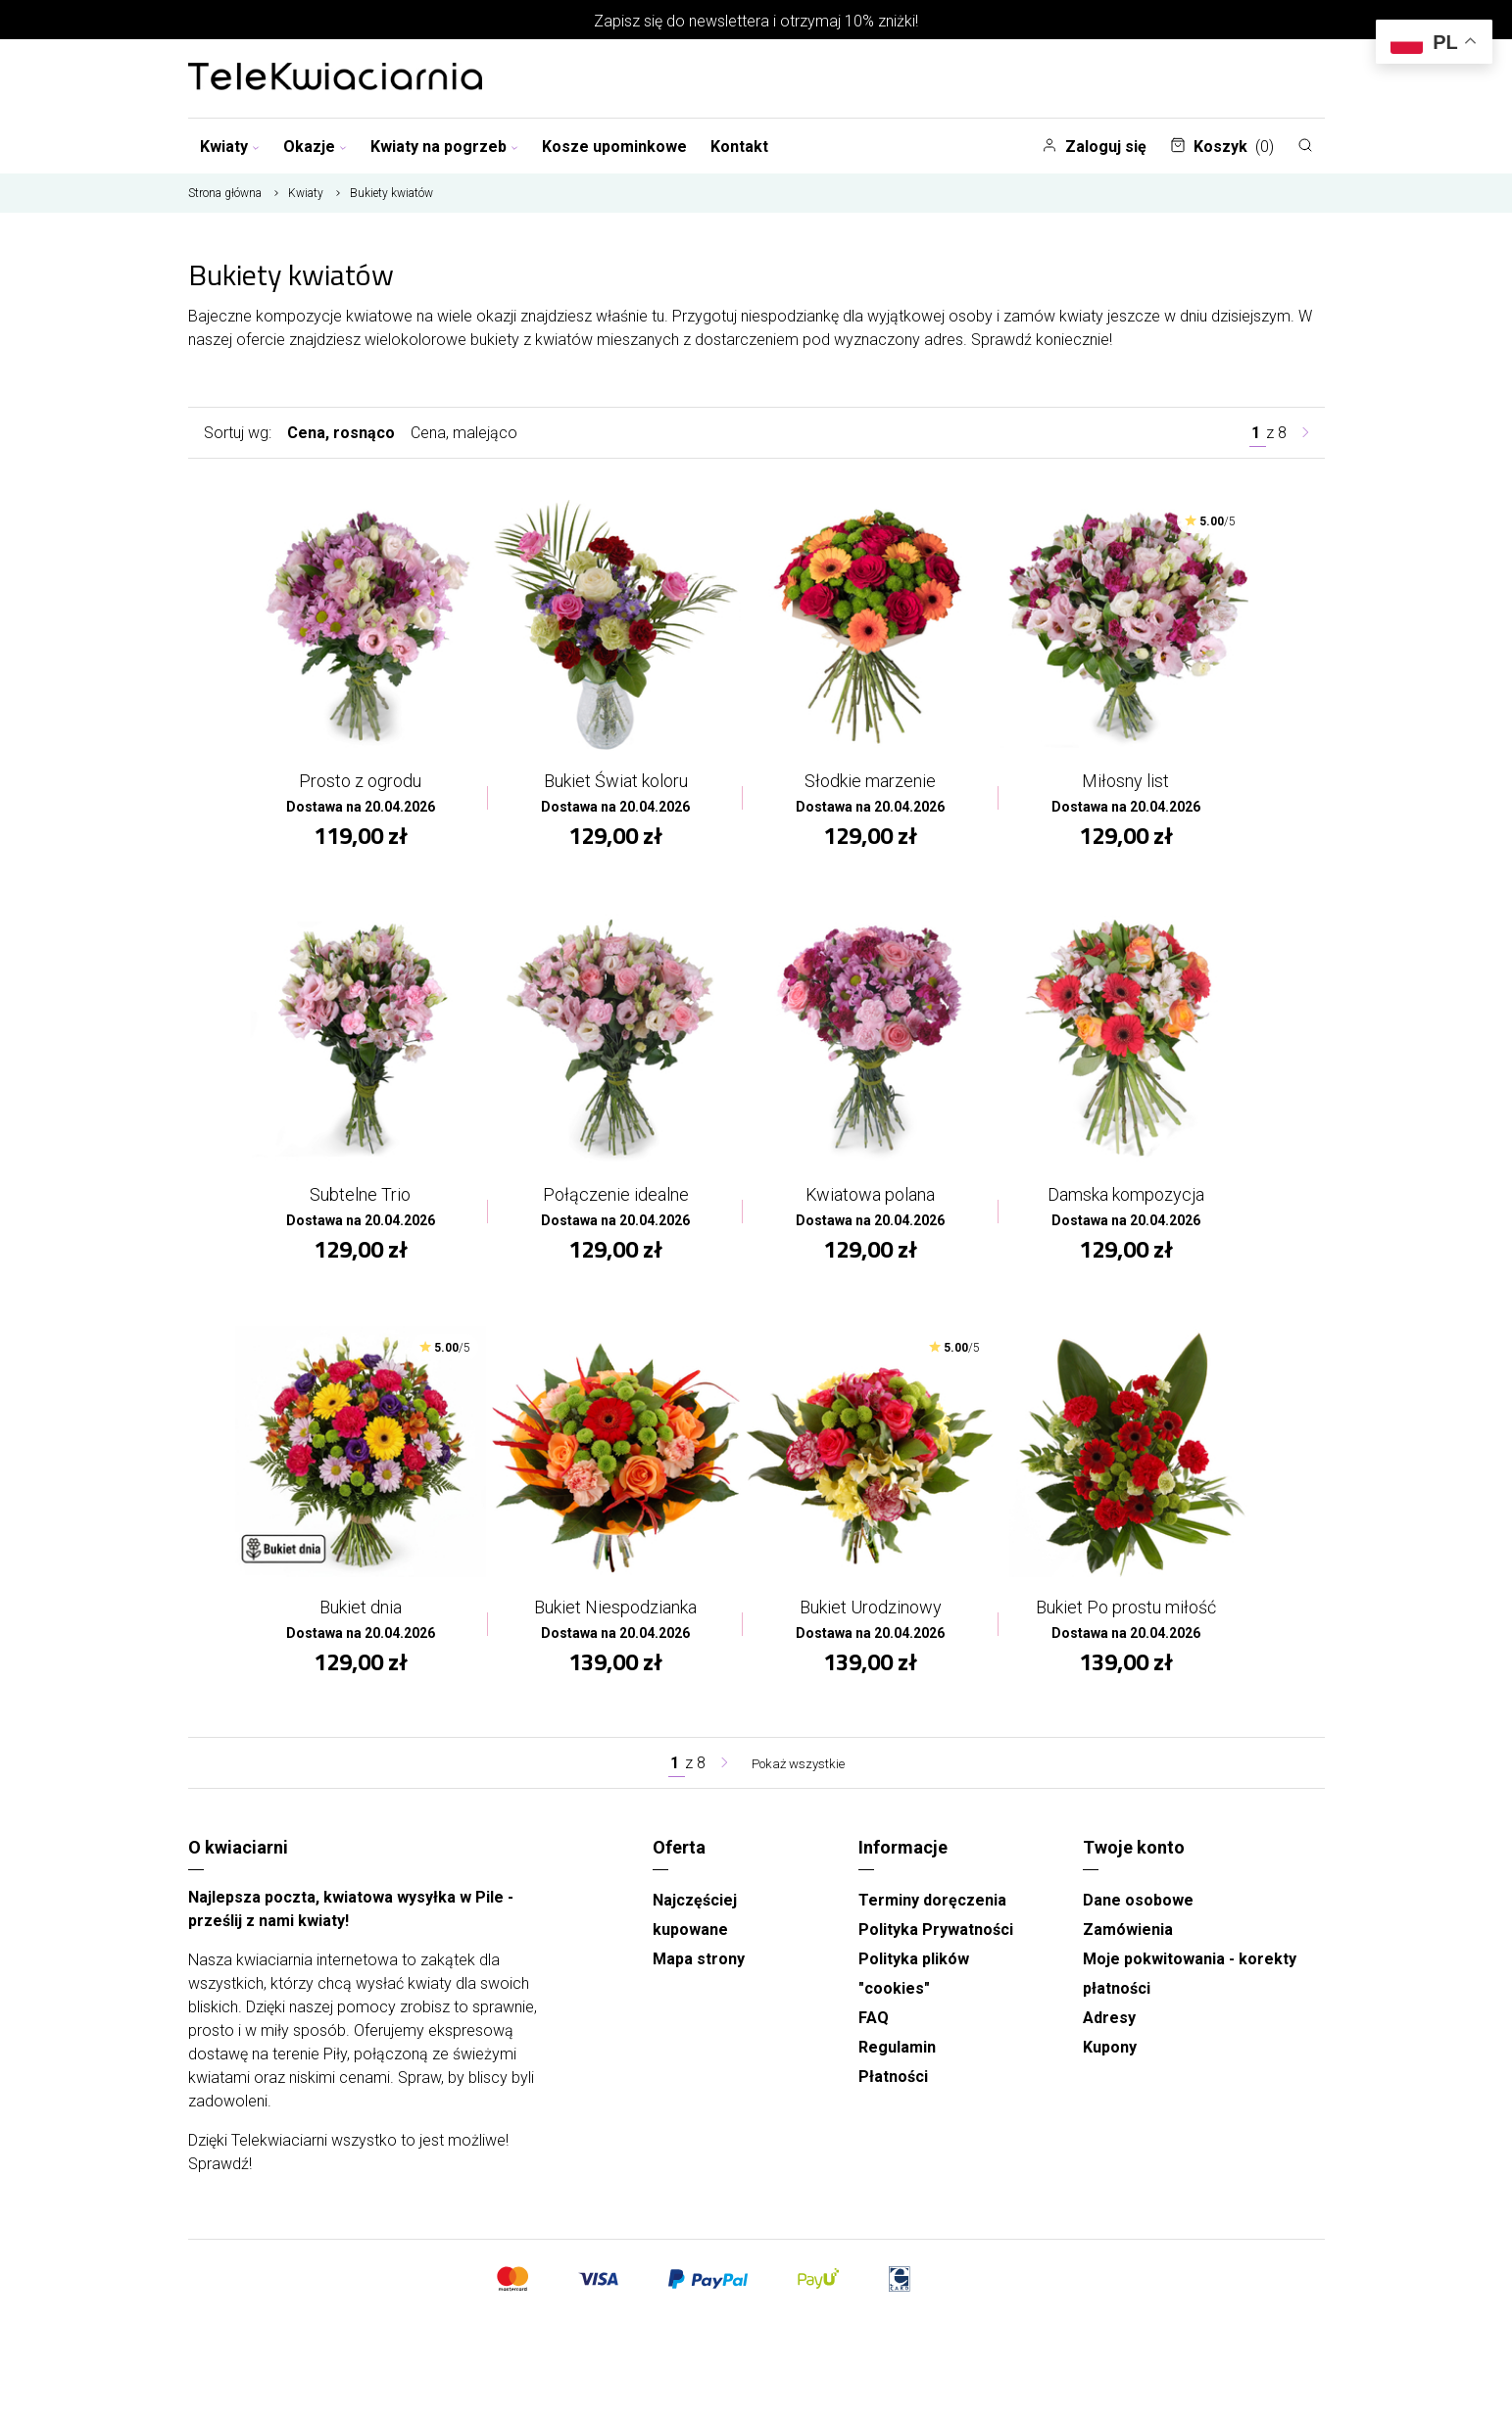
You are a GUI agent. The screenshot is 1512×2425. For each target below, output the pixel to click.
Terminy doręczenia (932, 1916)
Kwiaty (230, 146)
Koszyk (1222, 146)
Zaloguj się (1094, 146)
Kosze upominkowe (614, 146)
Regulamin (897, 2063)
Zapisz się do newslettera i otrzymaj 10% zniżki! (756, 21)
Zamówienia (1128, 1946)
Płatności (893, 2093)
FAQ (873, 2034)
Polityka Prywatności (935, 1946)
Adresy (1109, 2034)
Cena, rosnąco (341, 432)
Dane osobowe (1138, 1916)
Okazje (315, 146)
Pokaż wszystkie (797, 1779)
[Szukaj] (1305, 145)
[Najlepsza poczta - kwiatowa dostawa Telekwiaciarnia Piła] (335, 78)
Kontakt (739, 146)
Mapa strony (699, 1975)
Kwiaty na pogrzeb (444, 146)
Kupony (1110, 2063)
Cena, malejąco (464, 432)
